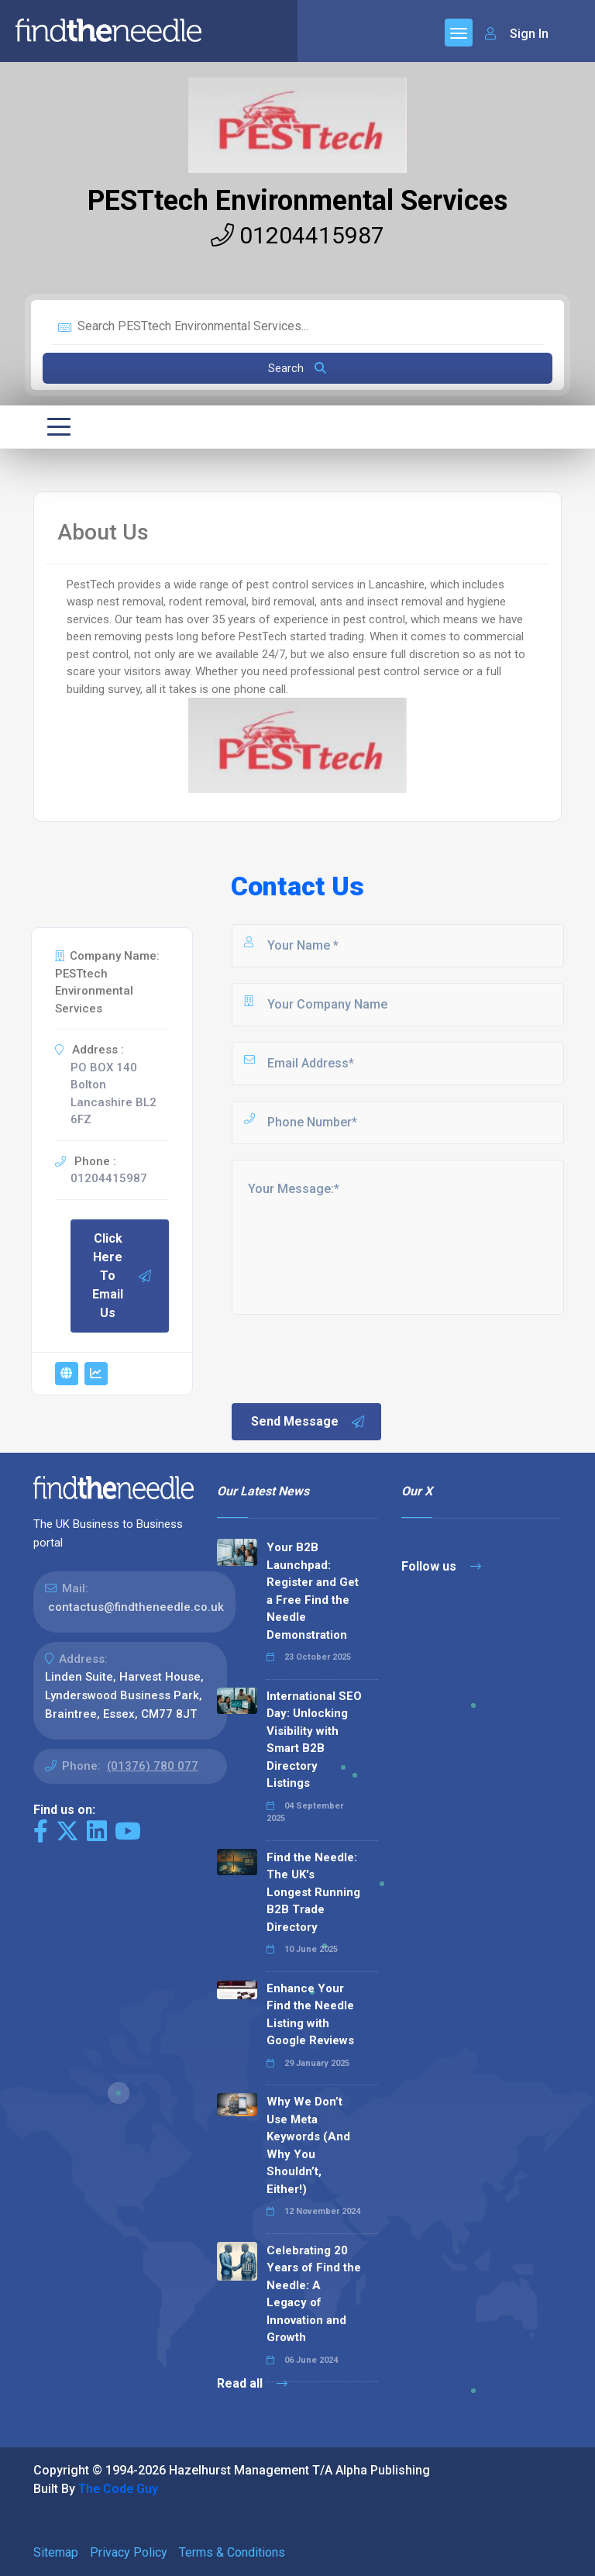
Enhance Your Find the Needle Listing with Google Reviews (310, 2014)
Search (297, 368)
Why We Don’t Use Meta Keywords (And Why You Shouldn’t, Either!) (308, 2145)
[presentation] (347, 1357)
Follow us (441, 1566)
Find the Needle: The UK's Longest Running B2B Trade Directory (313, 1892)
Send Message (308, 1421)
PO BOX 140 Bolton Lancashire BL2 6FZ (113, 1093)
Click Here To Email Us (122, 1275)
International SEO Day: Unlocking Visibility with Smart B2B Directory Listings (314, 1740)
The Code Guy (118, 2488)
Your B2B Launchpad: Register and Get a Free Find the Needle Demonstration (313, 1591)
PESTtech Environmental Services (297, 200)
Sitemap (55, 2552)
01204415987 (297, 235)
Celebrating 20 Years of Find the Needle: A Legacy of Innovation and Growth (314, 2294)
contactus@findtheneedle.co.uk (136, 1607)
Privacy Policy (128, 2552)
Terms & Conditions (232, 2552)
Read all (252, 2383)
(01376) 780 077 (152, 1766)
